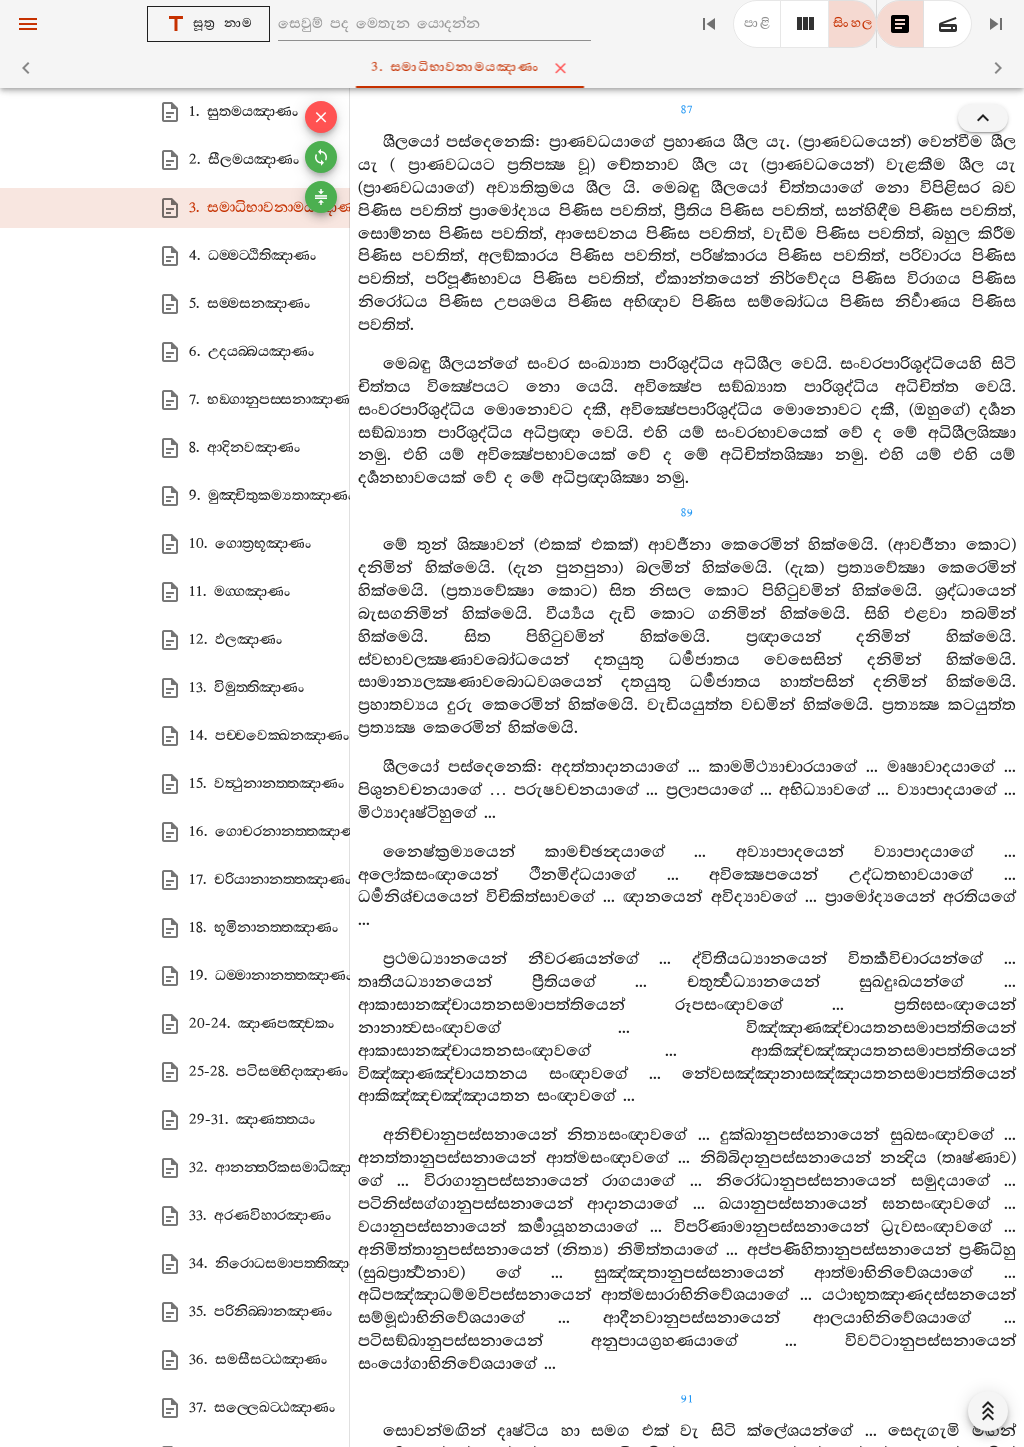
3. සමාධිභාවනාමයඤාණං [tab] (516, 68)
